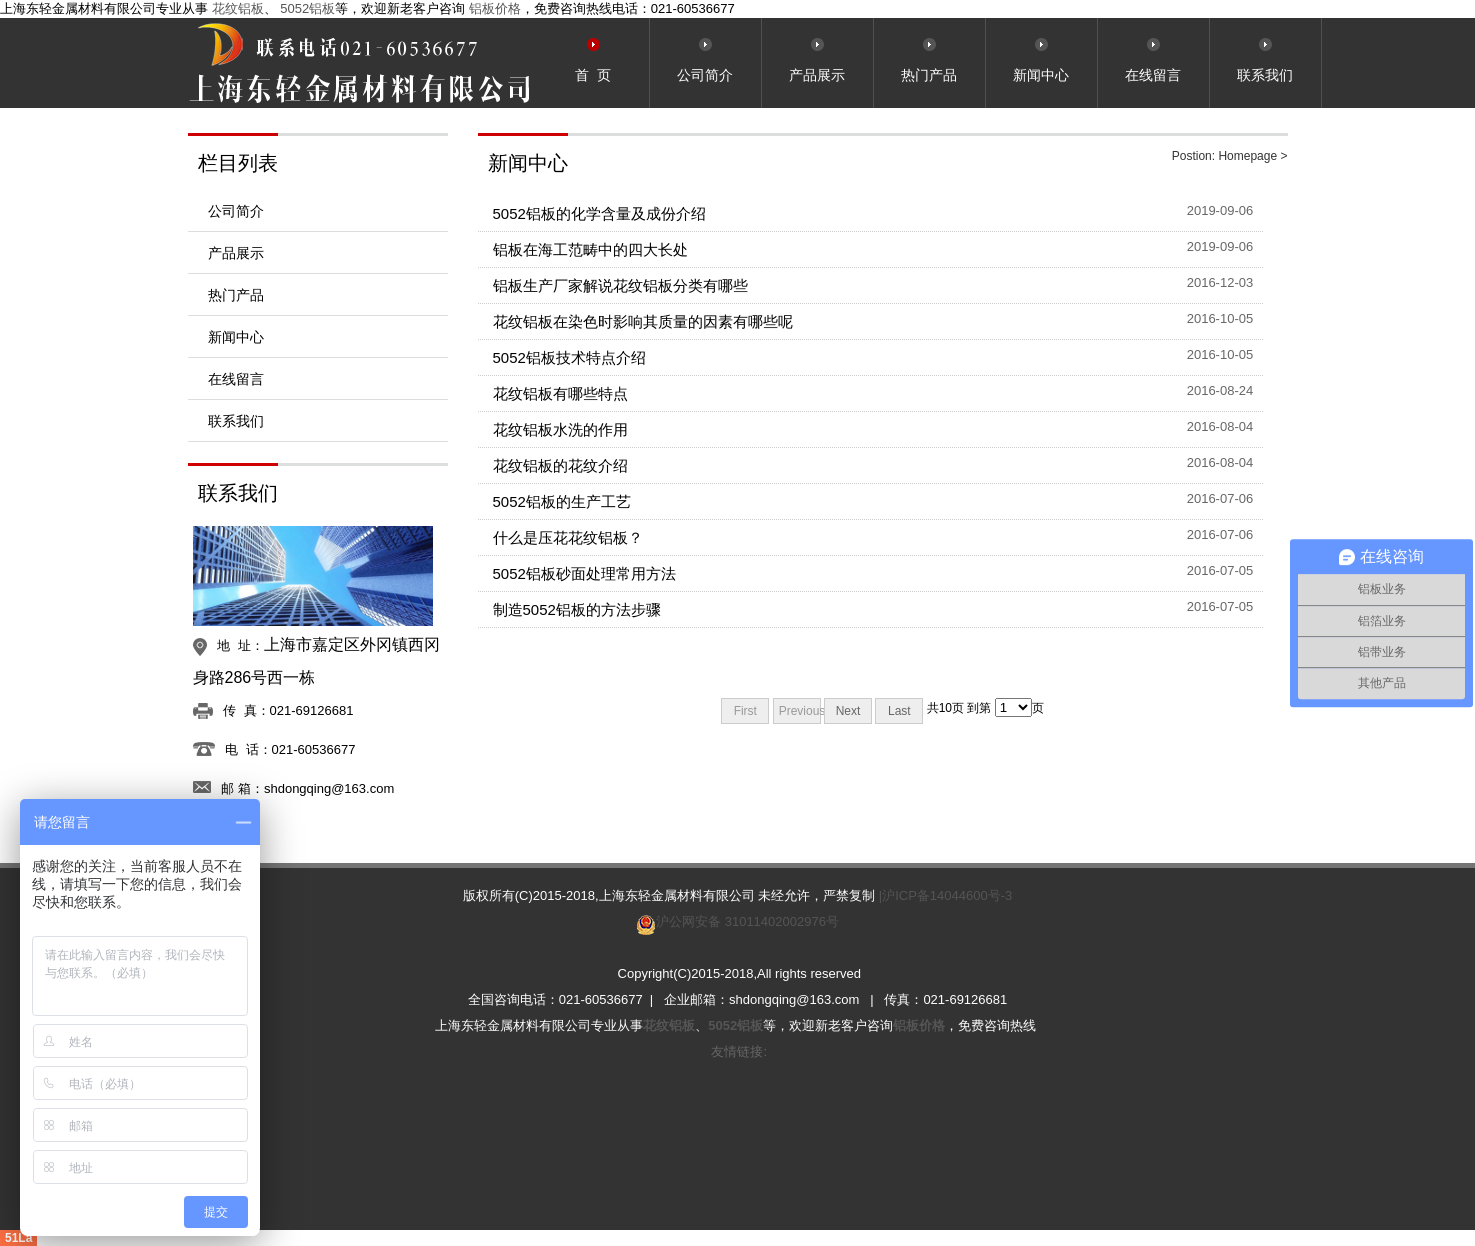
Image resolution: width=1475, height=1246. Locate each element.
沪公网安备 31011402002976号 (747, 921)
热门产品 (236, 295)
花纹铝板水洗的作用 (560, 429)
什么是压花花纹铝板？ (568, 537)
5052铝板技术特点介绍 (569, 357)
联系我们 (236, 421)
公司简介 (236, 211)
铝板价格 (495, 8)
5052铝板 (307, 8)
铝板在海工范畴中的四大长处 (590, 249)
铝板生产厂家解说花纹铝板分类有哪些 (620, 285)
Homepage (1247, 156)
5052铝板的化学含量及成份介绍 (599, 213)
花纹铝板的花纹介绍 (560, 465)
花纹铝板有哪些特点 (560, 393)
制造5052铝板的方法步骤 (577, 609)
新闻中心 (236, 337)
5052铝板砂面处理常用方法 (584, 573)
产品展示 (236, 253)
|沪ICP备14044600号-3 (945, 895)
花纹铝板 (238, 8)
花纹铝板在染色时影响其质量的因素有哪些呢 (643, 321)
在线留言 (236, 379)
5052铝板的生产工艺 (562, 501)
